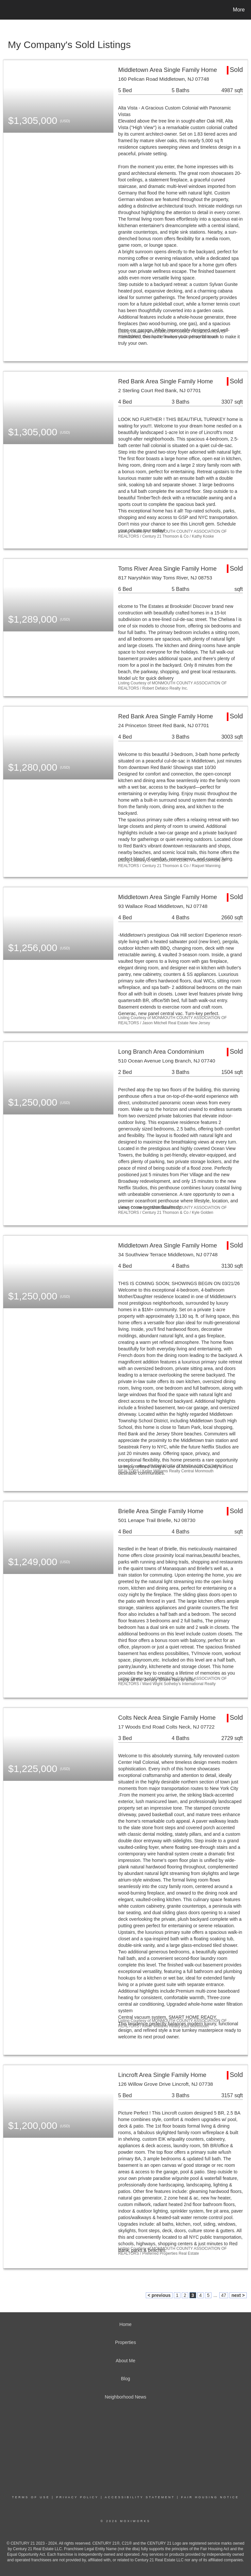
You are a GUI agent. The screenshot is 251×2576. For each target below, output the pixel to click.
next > (238, 2295)
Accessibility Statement (140, 2497)
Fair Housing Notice (210, 2497)
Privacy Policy (77, 2497)
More (239, 9)
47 (223, 2295)
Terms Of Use (31, 2497)
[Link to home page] (6, 10)
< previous (159, 2295)
